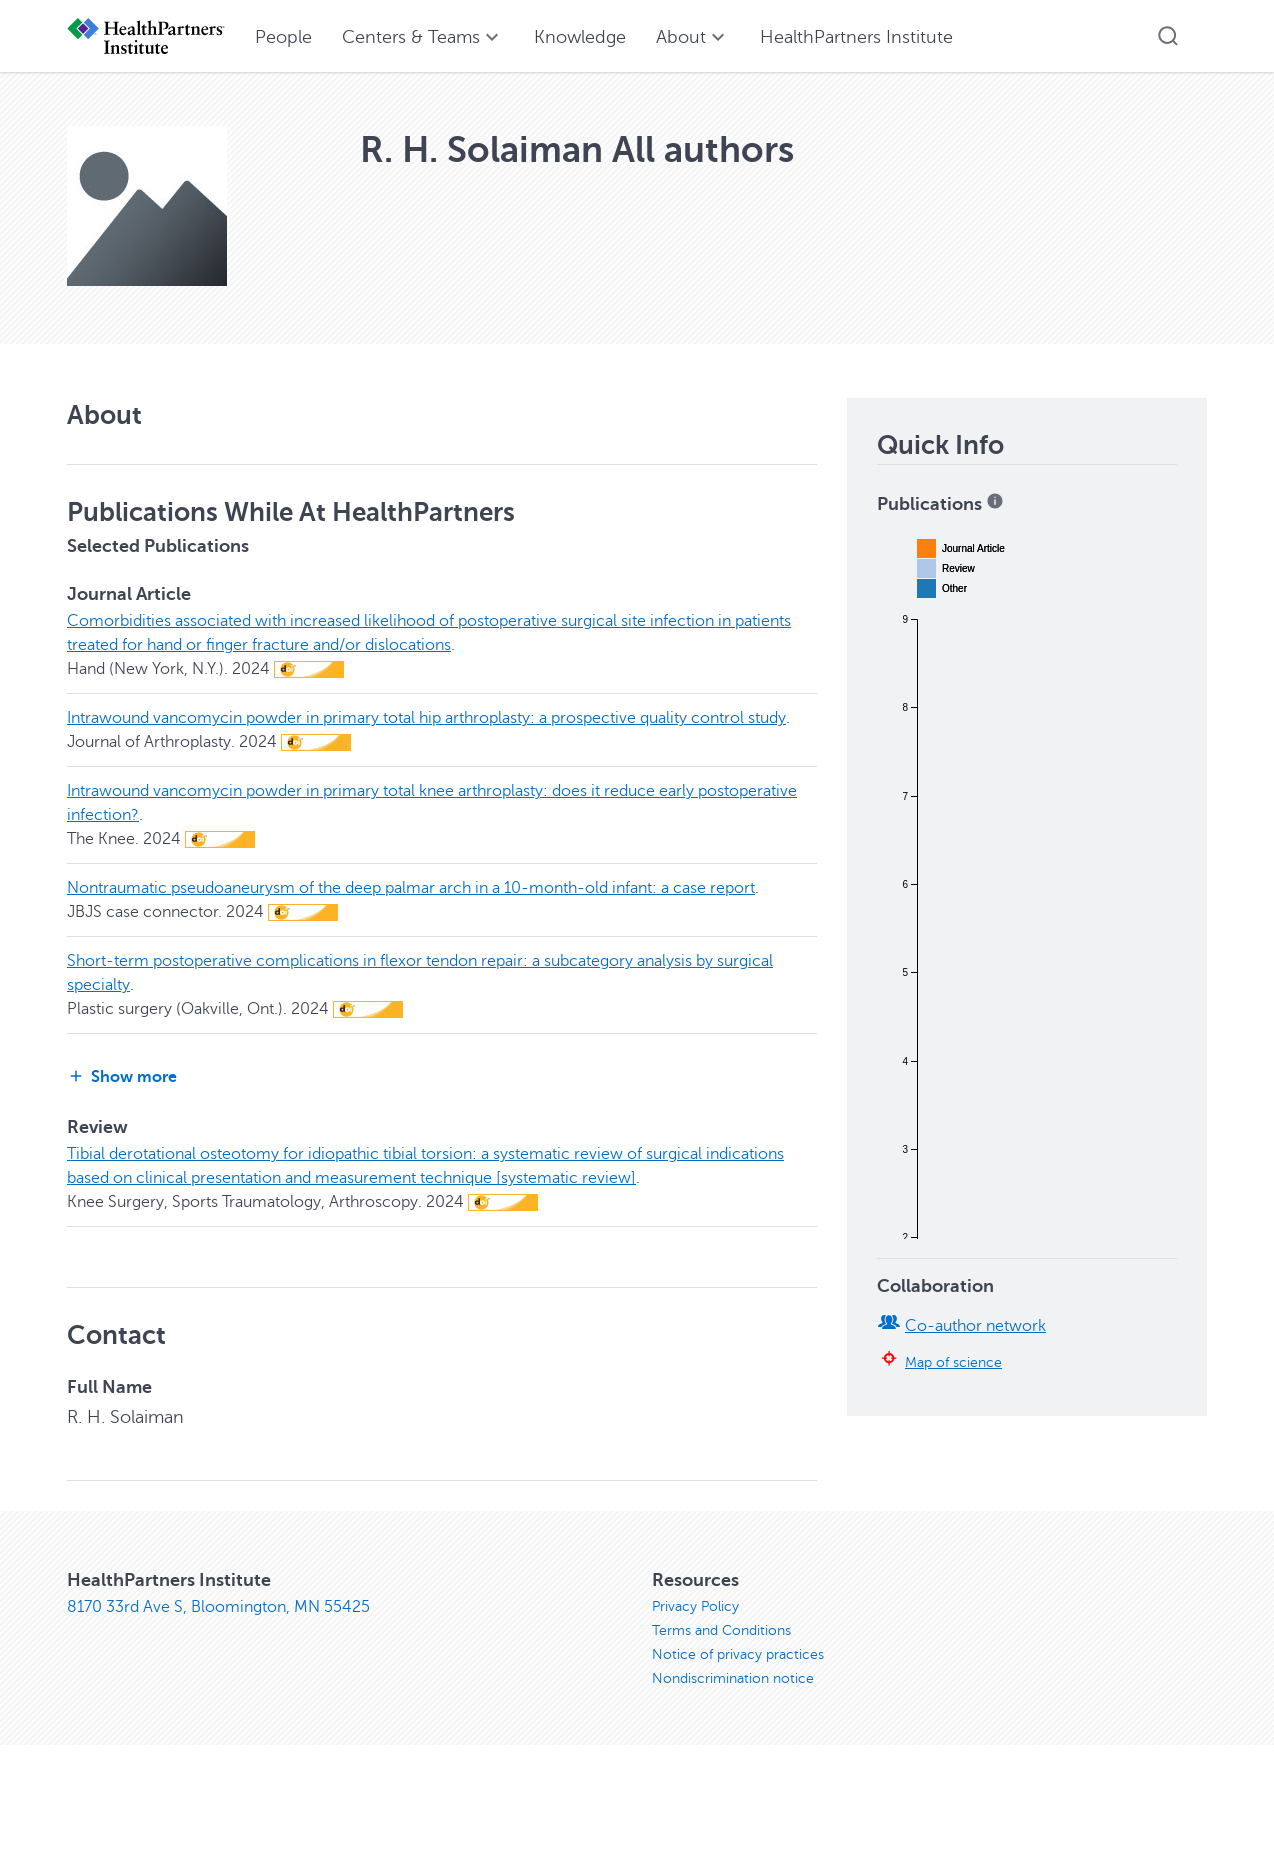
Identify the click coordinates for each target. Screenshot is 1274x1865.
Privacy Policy (695, 1606)
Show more (122, 1076)
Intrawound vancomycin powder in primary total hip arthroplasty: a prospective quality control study (426, 718)
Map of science (953, 1362)
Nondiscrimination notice (733, 1678)
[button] (1168, 36)
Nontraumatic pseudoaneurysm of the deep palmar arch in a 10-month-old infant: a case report (411, 888)
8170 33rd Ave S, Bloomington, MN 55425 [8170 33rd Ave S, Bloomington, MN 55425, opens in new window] (218, 1607)
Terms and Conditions (721, 1630)
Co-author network (975, 1326)
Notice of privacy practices (738, 1654)
